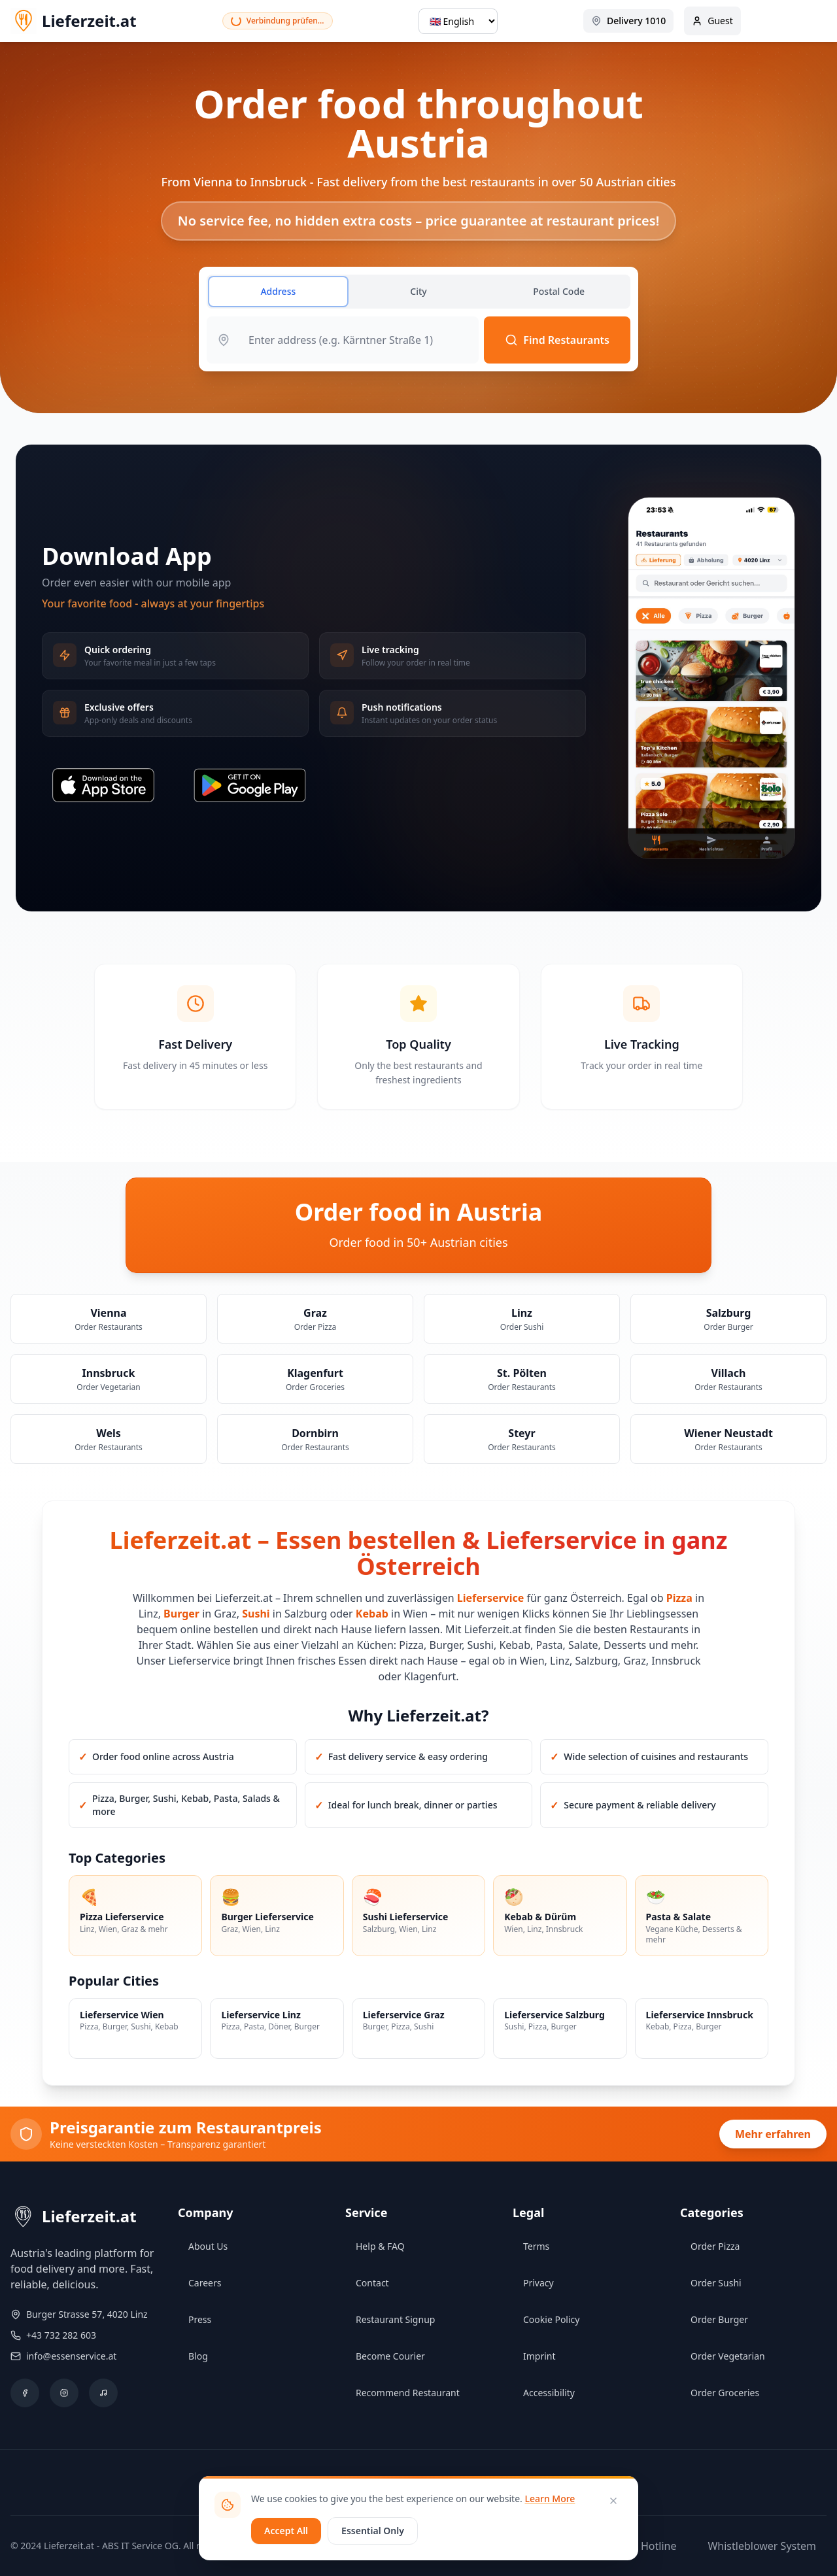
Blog (198, 2356)
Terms (536, 2246)
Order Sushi (716, 2283)
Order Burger (719, 2319)
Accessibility (549, 2392)
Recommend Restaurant (408, 2392)
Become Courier (390, 2356)
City (418, 291)
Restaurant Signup (395, 2319)
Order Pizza (715, 2246)
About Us (208, 2246)
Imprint (539, 2356)
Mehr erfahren (773, 2134)
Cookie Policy (551, 2319)
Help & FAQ (380, 2246)
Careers (204, 2283)
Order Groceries (725, 2392)
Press (199, 2319)
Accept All (286, 2530)
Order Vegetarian (728, 2356)
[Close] (613, 2501)
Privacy (538, 2283)
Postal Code (559, 291)
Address (278, 291)
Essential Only (372, 2530)
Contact (372, 2283)
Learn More (549, 2498)
